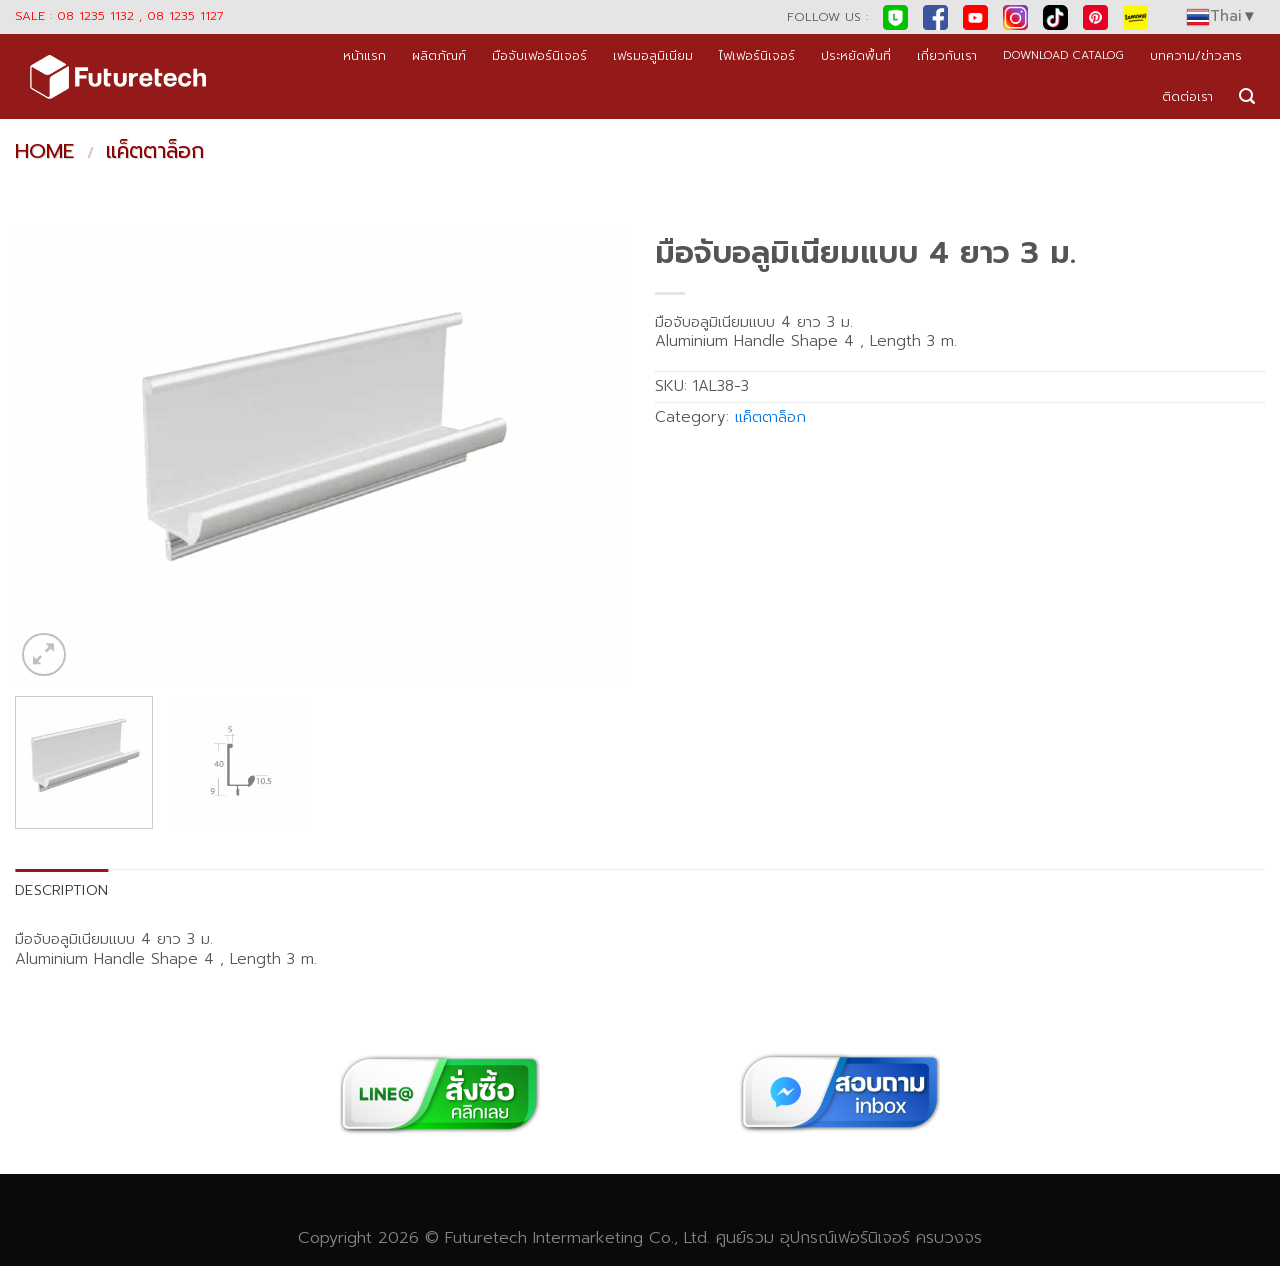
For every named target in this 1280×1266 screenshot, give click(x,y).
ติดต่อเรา (1187, 96)
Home (44, 151)
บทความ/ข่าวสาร (1196, 55)
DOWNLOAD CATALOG (1063, 55)
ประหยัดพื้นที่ (856, 55)
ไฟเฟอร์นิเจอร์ (757, 55)
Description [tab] (61, 890)
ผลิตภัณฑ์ (439, 55)
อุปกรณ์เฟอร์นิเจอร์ (845, 1237)
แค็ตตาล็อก (155, 151)
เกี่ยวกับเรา (947, 55)
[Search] (1247, 96)
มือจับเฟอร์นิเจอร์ (539, 55)
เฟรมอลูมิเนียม (653, 55)
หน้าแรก (364, 55)
